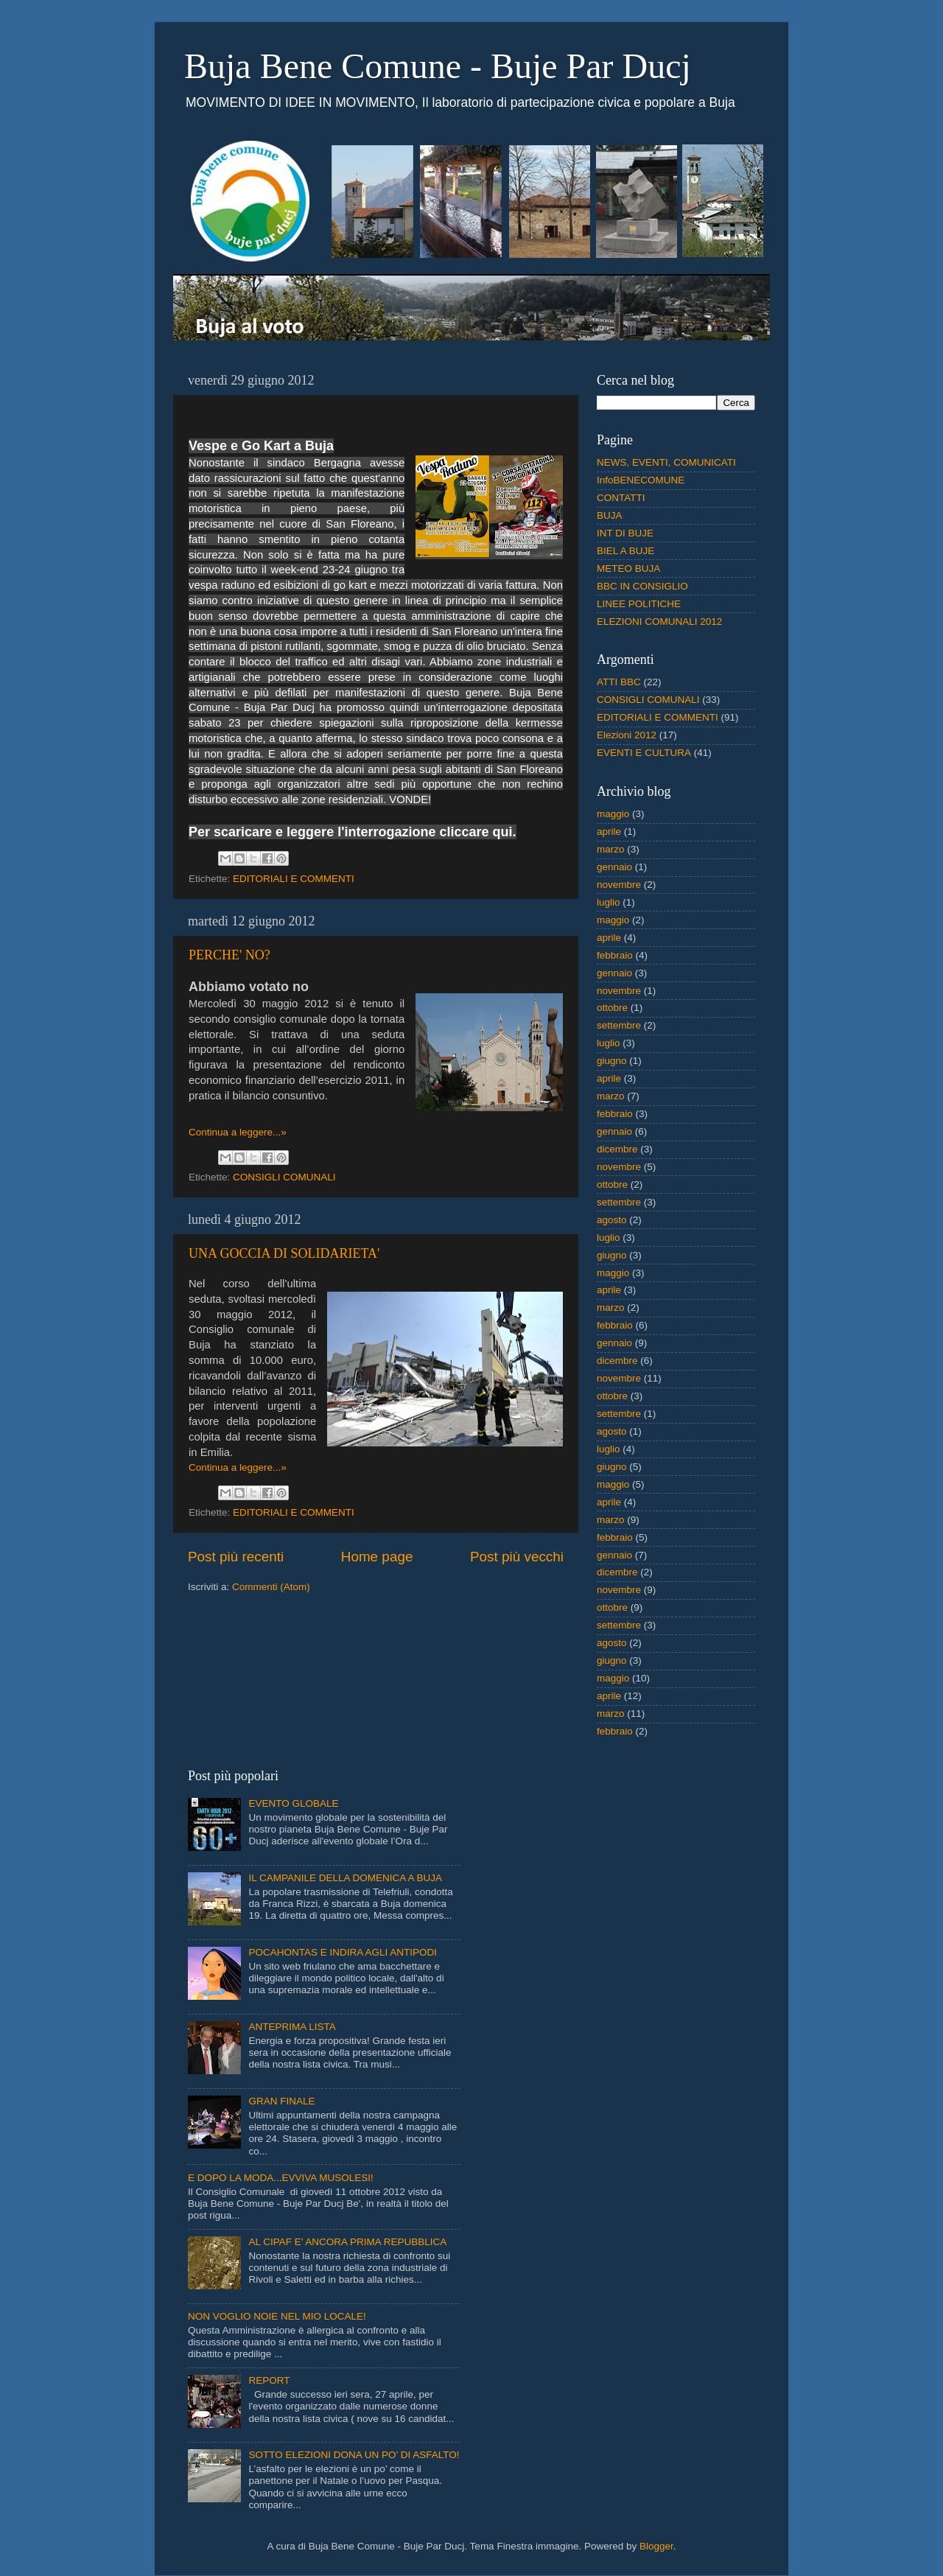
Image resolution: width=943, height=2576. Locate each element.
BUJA (610, 515)
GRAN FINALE (281, 2101)
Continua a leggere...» (238, 1132)
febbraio (615, 955)
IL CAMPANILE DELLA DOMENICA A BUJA (345, 1877)
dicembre (617, 1149)
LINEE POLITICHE (639, 603)
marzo (611, 849)
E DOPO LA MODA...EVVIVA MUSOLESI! (281, 2177)
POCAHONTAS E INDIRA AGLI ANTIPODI (342, 1952)
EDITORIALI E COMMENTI (293, 878)
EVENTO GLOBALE (293, 1803)
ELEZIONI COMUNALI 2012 (659, 621)
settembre (619, 1025)
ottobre (612, 1007)
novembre (619, 884)
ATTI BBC (619, 681)
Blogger (656, 2546)
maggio (613, 813)
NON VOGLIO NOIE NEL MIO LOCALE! (277, 2316)
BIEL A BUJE (625, 550)
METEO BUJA (628, 568)
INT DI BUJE (625, 533)
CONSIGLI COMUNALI (284, 1177)
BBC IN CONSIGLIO (642, 586)
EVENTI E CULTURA (644, 752)
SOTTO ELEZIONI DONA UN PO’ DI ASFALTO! (353, 2454)
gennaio (614, 866)
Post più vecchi (517, 1556)
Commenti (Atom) (271, 1586)
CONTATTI (621, 497)
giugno (612, 1060)
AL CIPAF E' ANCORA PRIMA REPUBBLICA (347, 2241)
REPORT (269, 2380)
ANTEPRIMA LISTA (291, 2026)
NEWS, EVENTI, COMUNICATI (666, 462)
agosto (612, 1219)
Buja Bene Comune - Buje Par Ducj (437, 65)
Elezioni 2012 (626, 735)
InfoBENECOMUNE (640, 480)
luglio (608, 902)
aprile (609, 831)
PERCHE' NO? (229, 955)
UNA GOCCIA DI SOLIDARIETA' (284, 1253)
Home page (377, 1556)
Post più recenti (236, 1556)
